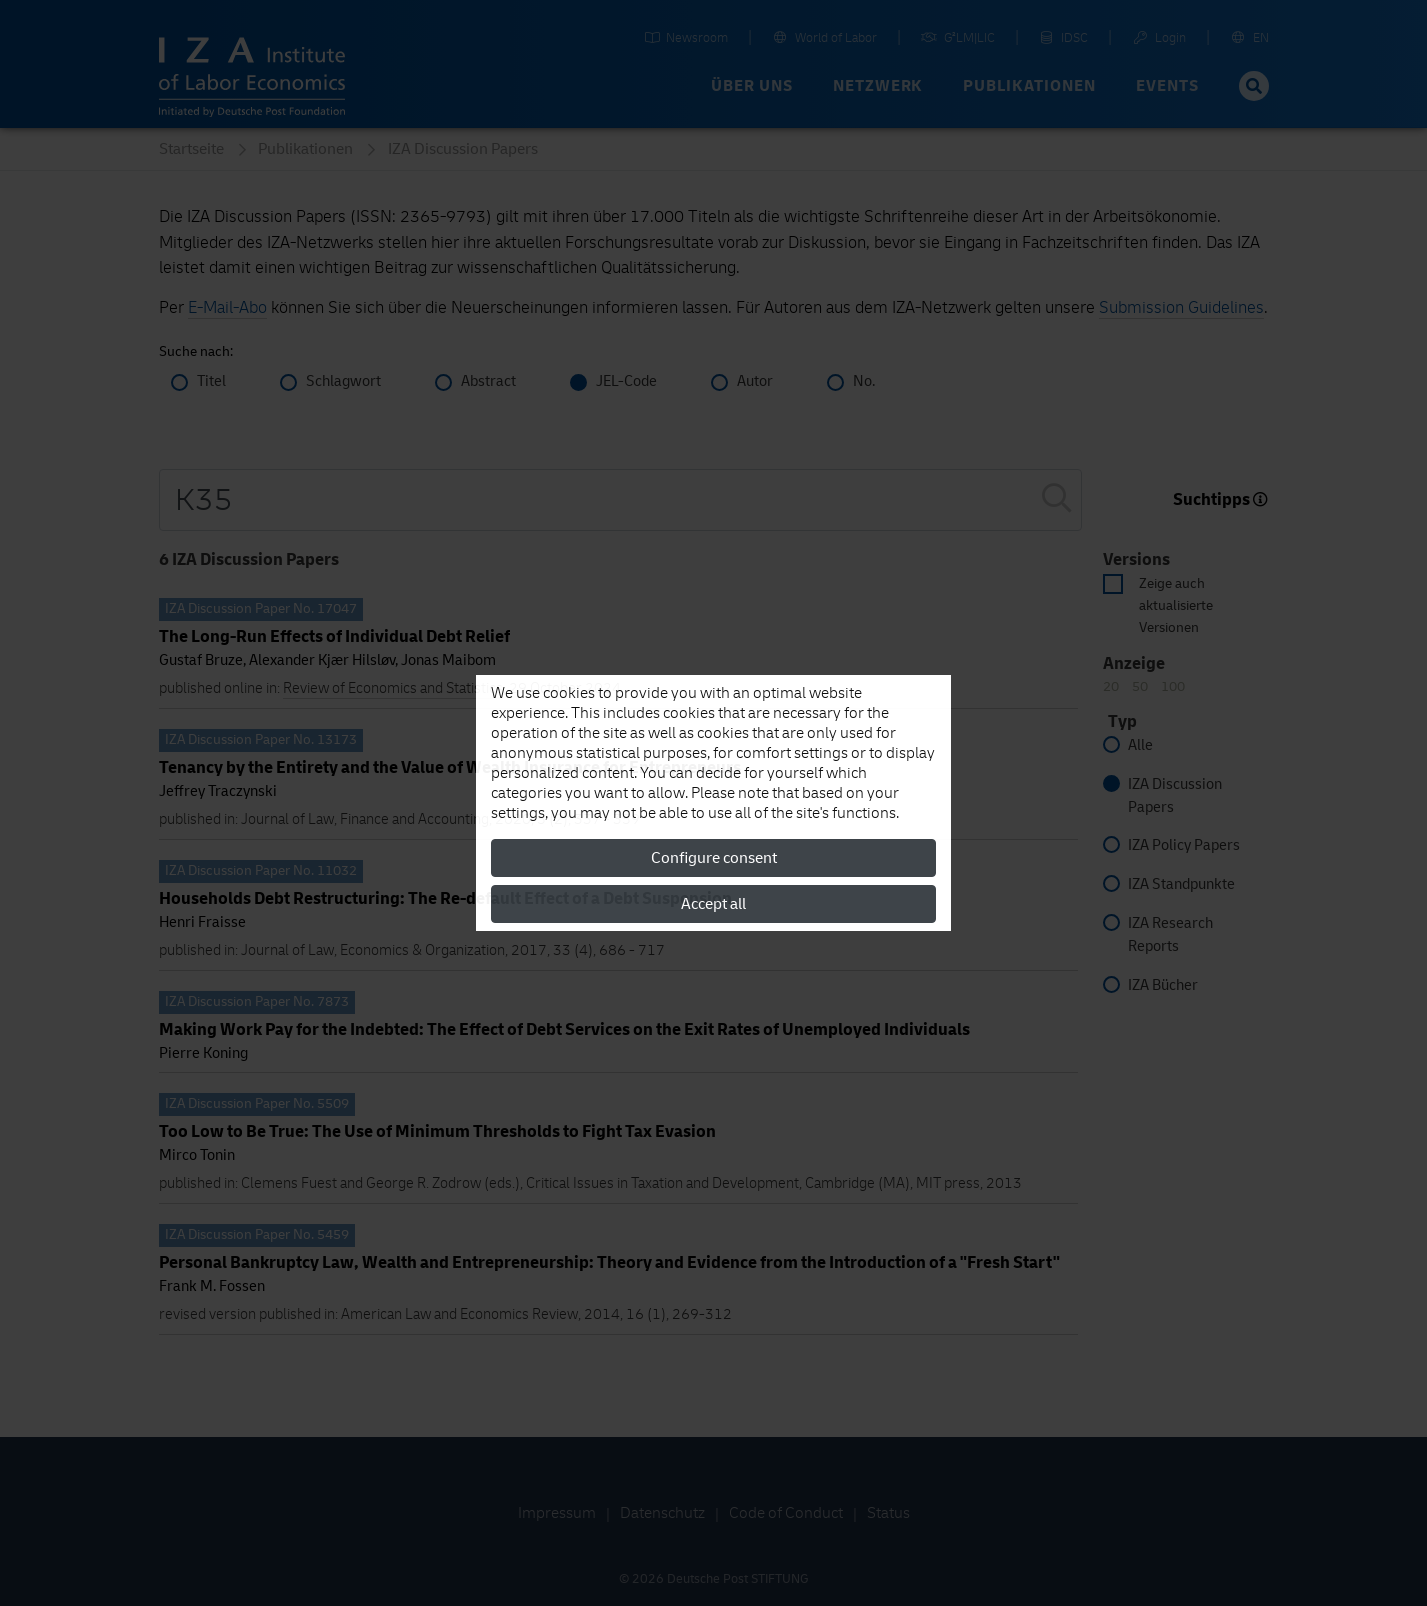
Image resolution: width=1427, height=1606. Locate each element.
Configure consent (714, 858)
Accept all (713, 904)
